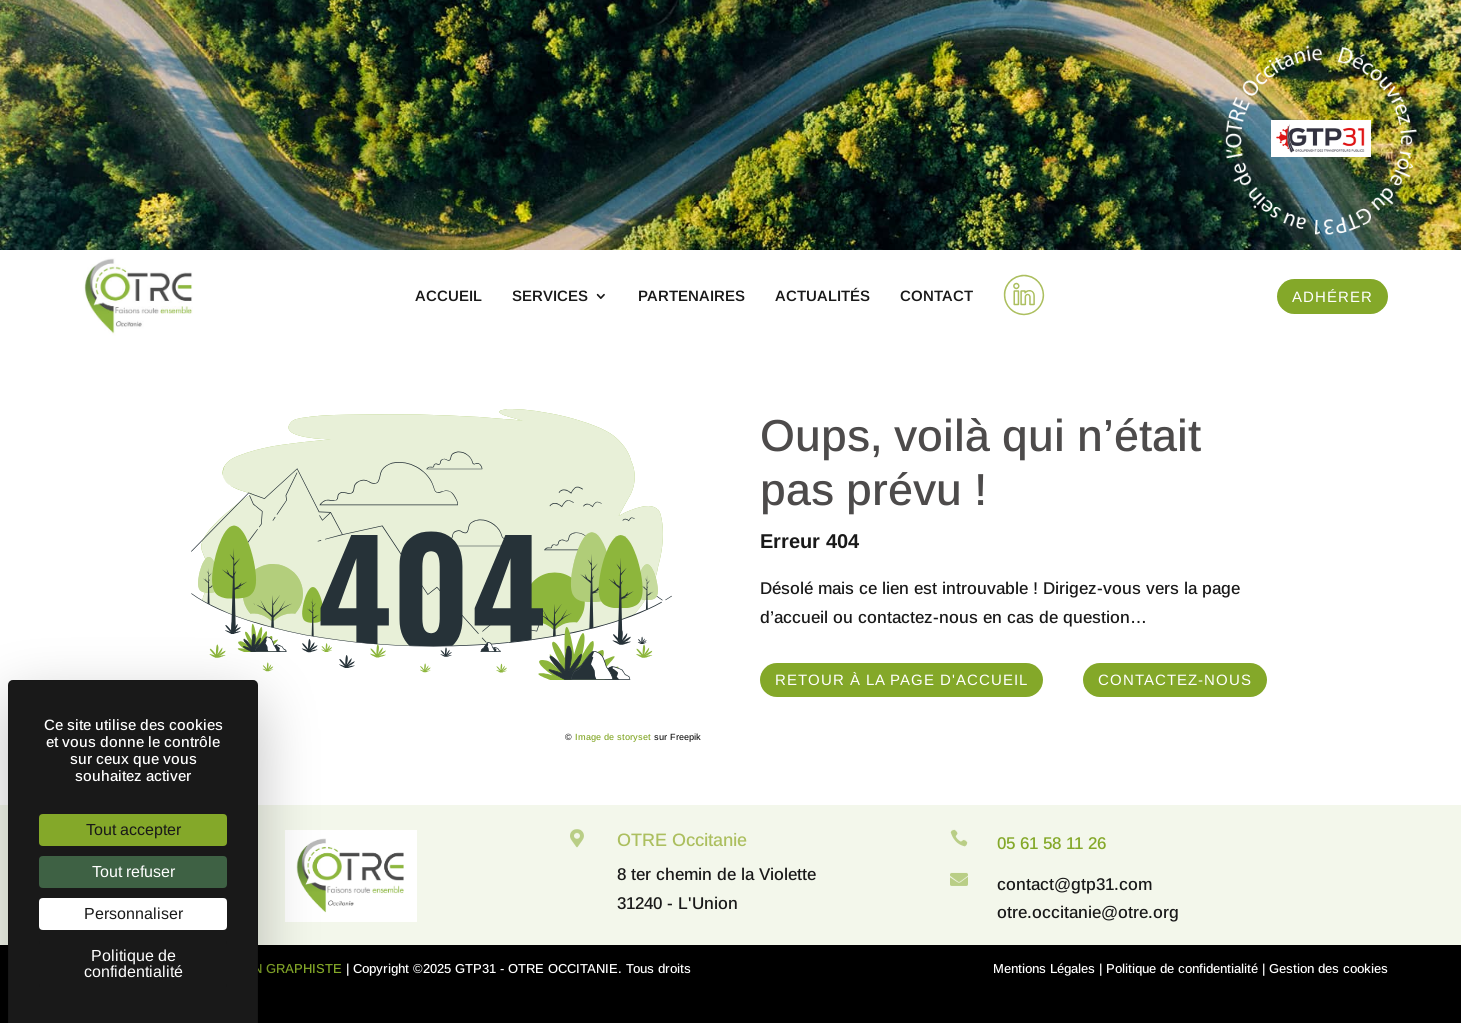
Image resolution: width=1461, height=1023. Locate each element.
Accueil (448, 296)
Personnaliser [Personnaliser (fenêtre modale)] (133, 913)
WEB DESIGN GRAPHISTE (260, 968)
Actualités (822, 296)
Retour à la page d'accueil (901, 679)
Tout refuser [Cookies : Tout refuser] (133, 871)
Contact (936, 296)
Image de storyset (613, 737)
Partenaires (691, 296)
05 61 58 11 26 (1051, 843)
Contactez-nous (1175, 679)
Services (550, 296)
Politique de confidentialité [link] (133, 963)
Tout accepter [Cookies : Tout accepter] (133, 829)
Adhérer (1332, 296)
